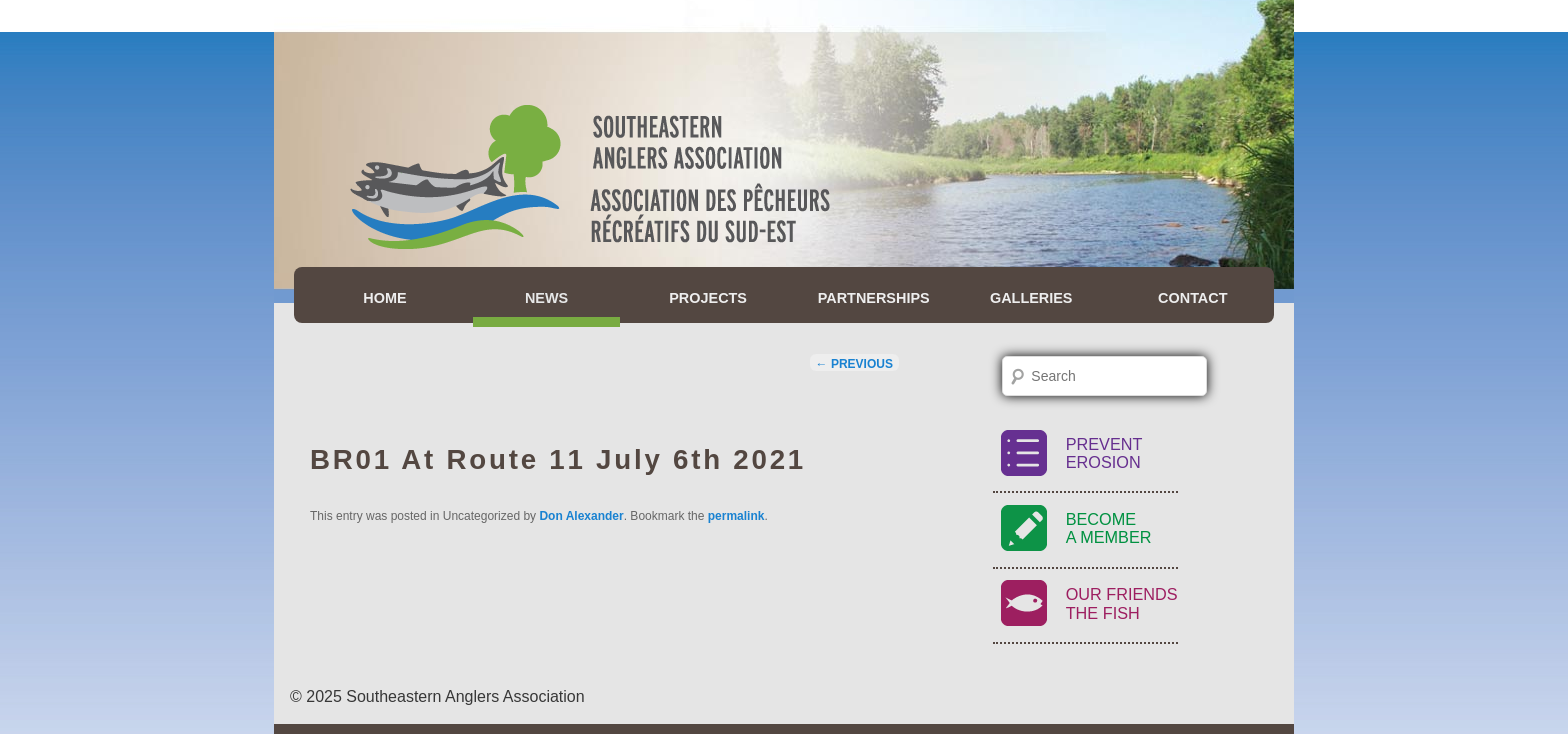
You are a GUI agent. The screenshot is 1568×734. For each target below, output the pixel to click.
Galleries (1031, 298)
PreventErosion (1104, 453)
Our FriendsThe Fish (1122, 603)
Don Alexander (581, 516)
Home (384, 298)
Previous (854, 364)
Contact (1192, 298)
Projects (708, 298)
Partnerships (874, 298)
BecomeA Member (1109, 528)
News (546, 298)
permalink (736, 516)
